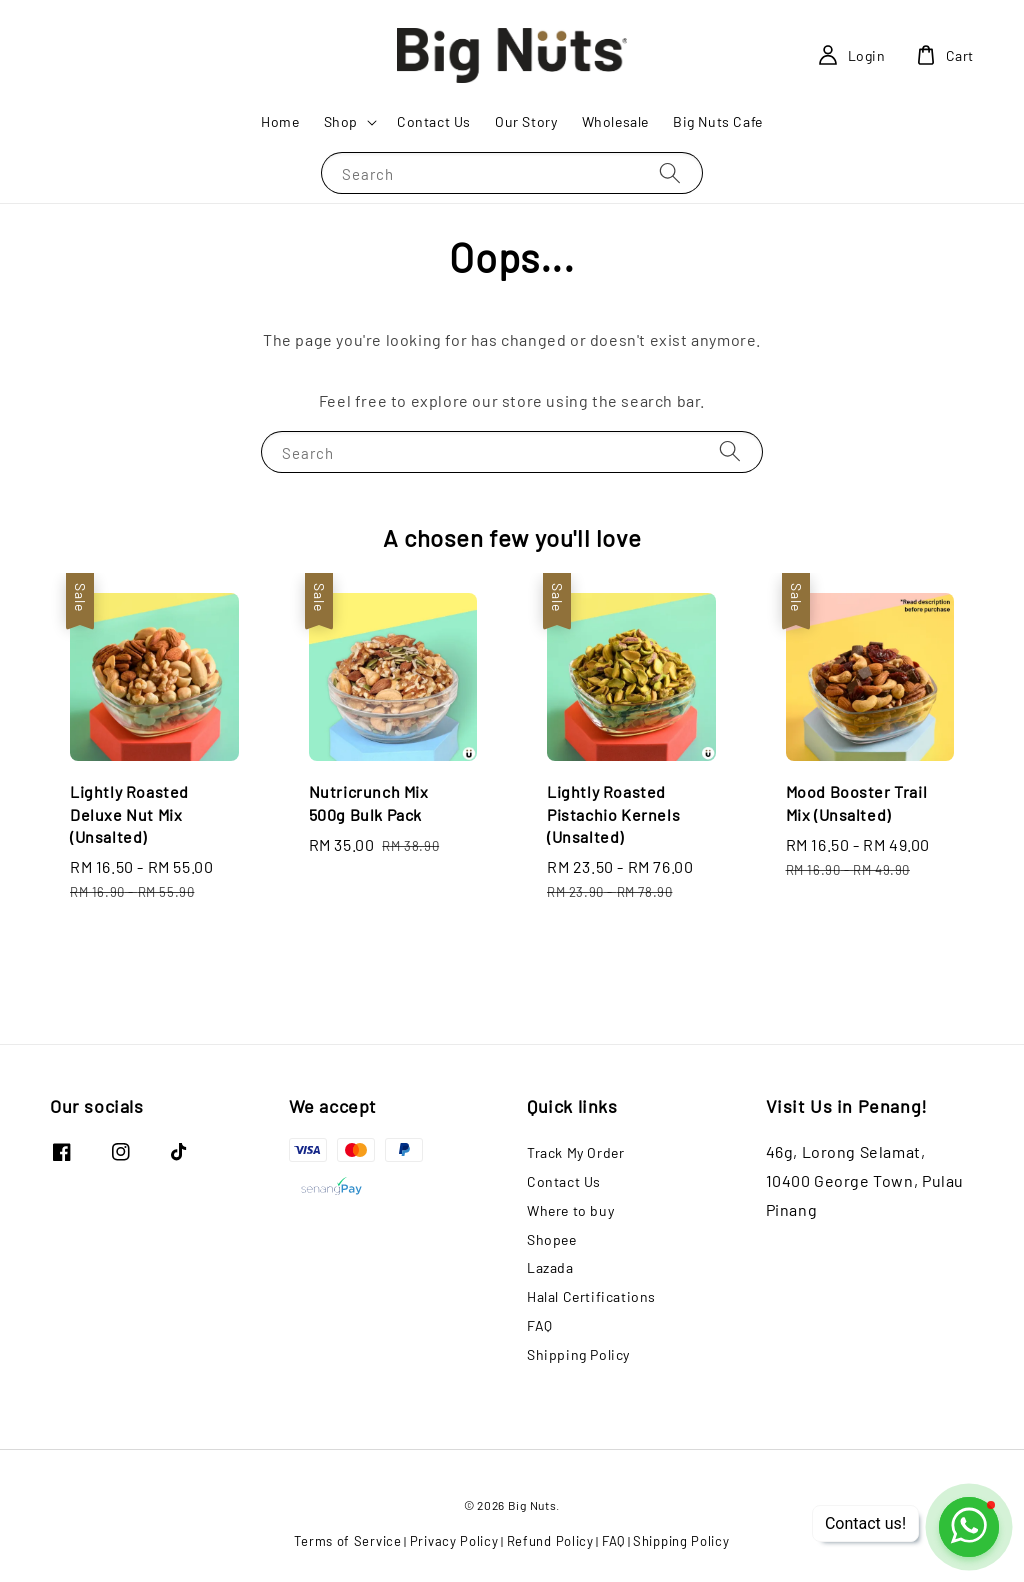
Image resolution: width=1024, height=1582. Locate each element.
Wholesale (615, 121)
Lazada (550, 1267)
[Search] (670, 172)
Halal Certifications (591, 1296)
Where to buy (570, 1210)
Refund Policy (550, 1541)
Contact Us (434, 121)
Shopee (552, 1239)
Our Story (526, 121)
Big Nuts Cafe (718, 121)
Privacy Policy (454, 1541)
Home (280, 121)
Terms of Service (347, 1541)
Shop (341, 121)
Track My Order (575, 1152)
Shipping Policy (578, 1354)
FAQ (540, 1325)
